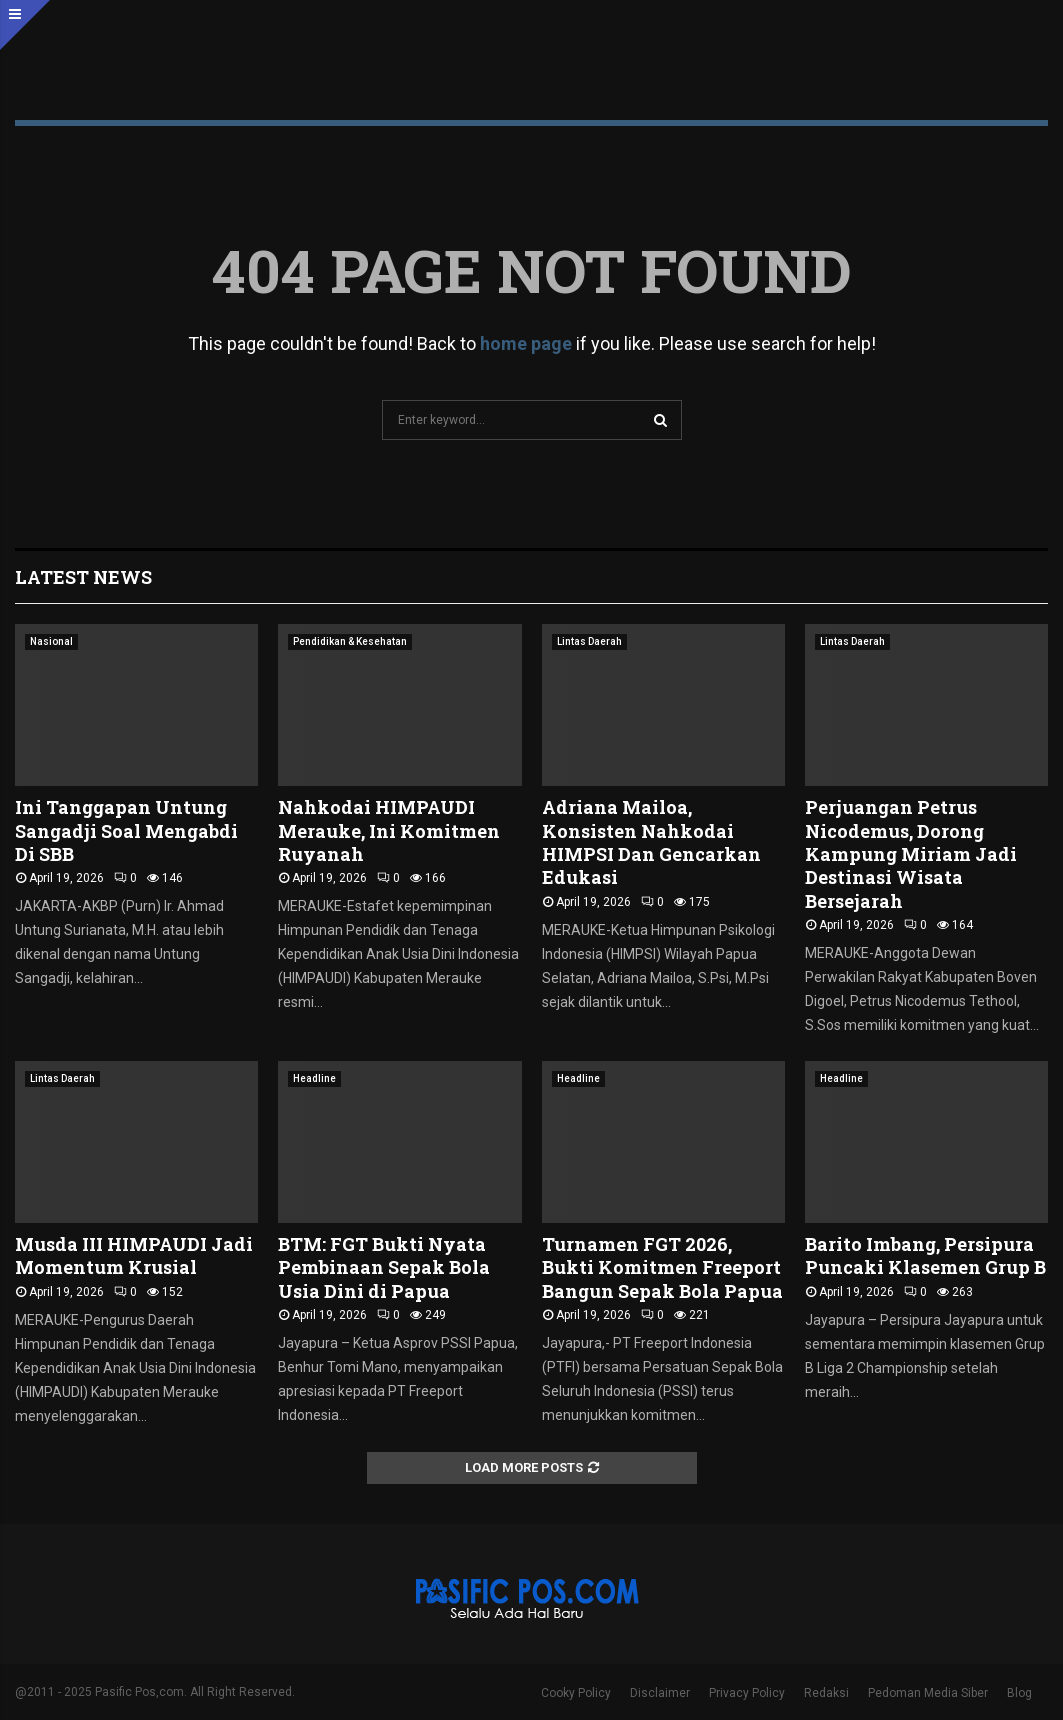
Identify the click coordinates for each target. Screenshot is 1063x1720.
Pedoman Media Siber (928, 1693)
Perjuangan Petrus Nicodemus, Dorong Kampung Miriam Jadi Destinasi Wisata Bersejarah (911, 854)
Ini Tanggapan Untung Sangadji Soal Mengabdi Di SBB (126, 830)
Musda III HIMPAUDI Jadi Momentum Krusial (134, 1255)
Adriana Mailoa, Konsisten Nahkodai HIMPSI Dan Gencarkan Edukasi (651, 842)
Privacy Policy (747, 1693)
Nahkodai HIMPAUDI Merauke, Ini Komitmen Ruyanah (389, 830)
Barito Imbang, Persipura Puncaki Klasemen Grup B (925, 1255)
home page (526, 343)
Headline (314, 1078)
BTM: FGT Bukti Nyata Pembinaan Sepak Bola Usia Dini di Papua (384, 1267)
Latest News (83, 577)
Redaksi (826, 1693)
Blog (1019, 1693)
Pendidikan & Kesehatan (350, 641)
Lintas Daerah (589, 641)
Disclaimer (660, 1693)
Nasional (51, 641)
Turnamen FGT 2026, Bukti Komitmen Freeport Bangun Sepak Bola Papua (662, 1267)
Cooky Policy (576, 1693)
